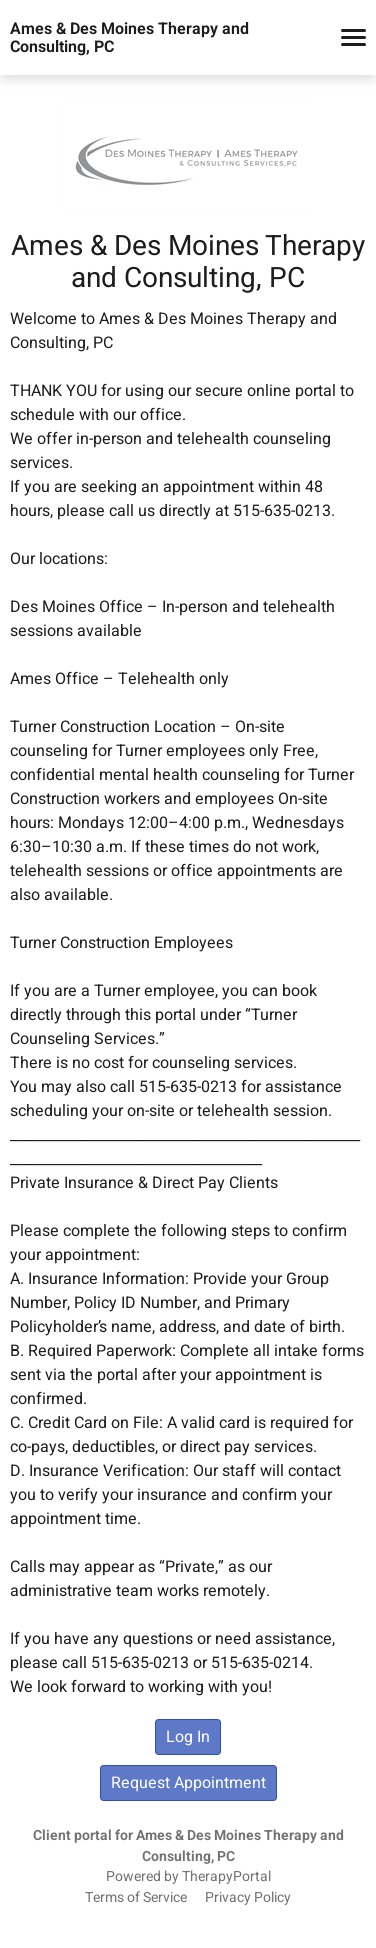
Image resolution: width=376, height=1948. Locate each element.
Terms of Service (136, 1898)
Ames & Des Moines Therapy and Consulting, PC (129, 38)
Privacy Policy (248, 1898)
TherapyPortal (226, 1877)
